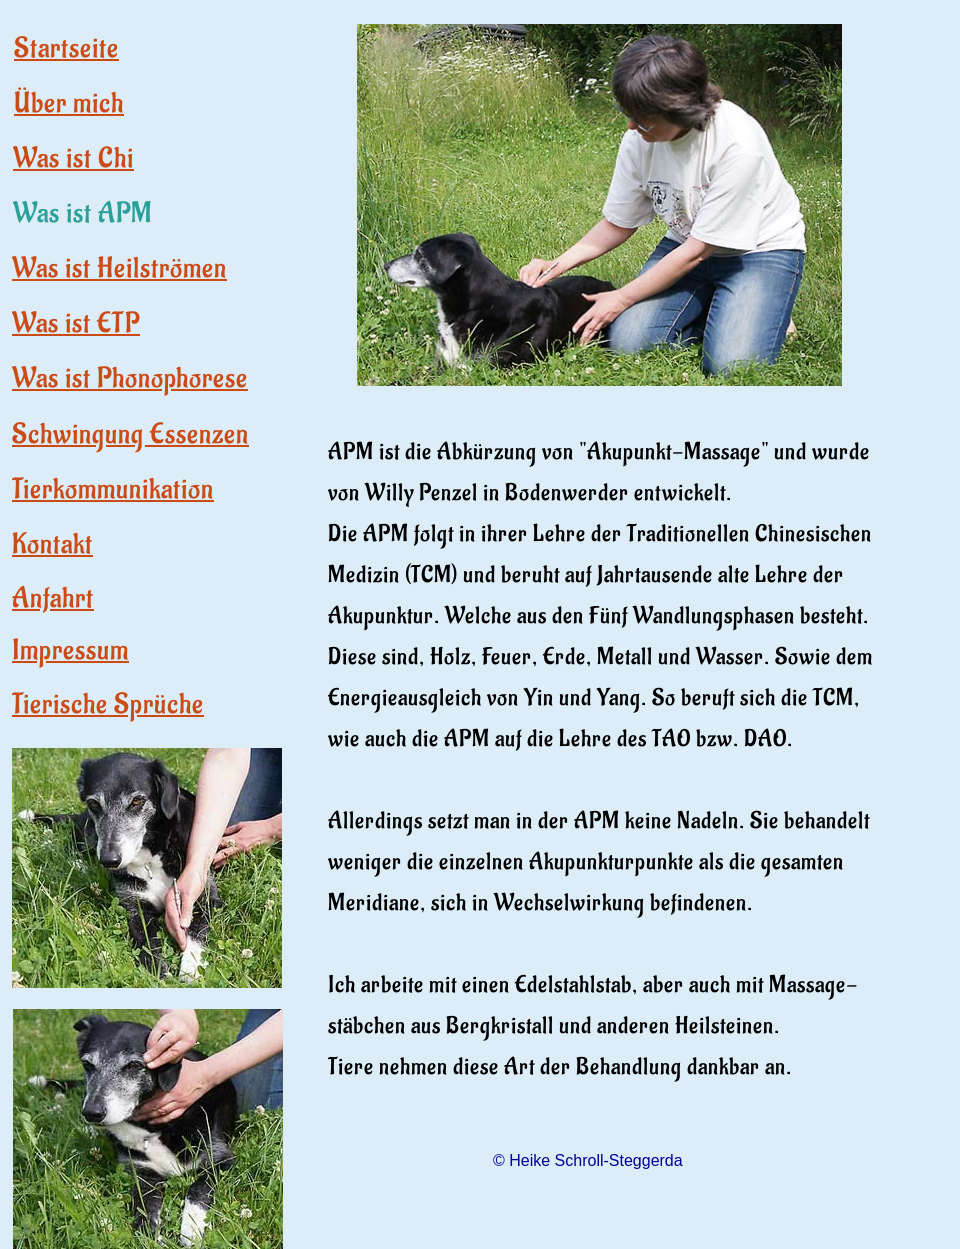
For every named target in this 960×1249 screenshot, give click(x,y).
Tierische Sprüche (108, 704)
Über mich (69, 103)
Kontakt (52, 544)
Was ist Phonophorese (130, 378)
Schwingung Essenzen (130, 434)
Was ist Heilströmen (119, 268)
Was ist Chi (73, 158)
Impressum (70, 650)
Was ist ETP (76, 323)
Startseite (66, 48)
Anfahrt (53, 598)
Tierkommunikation (113, 489)
